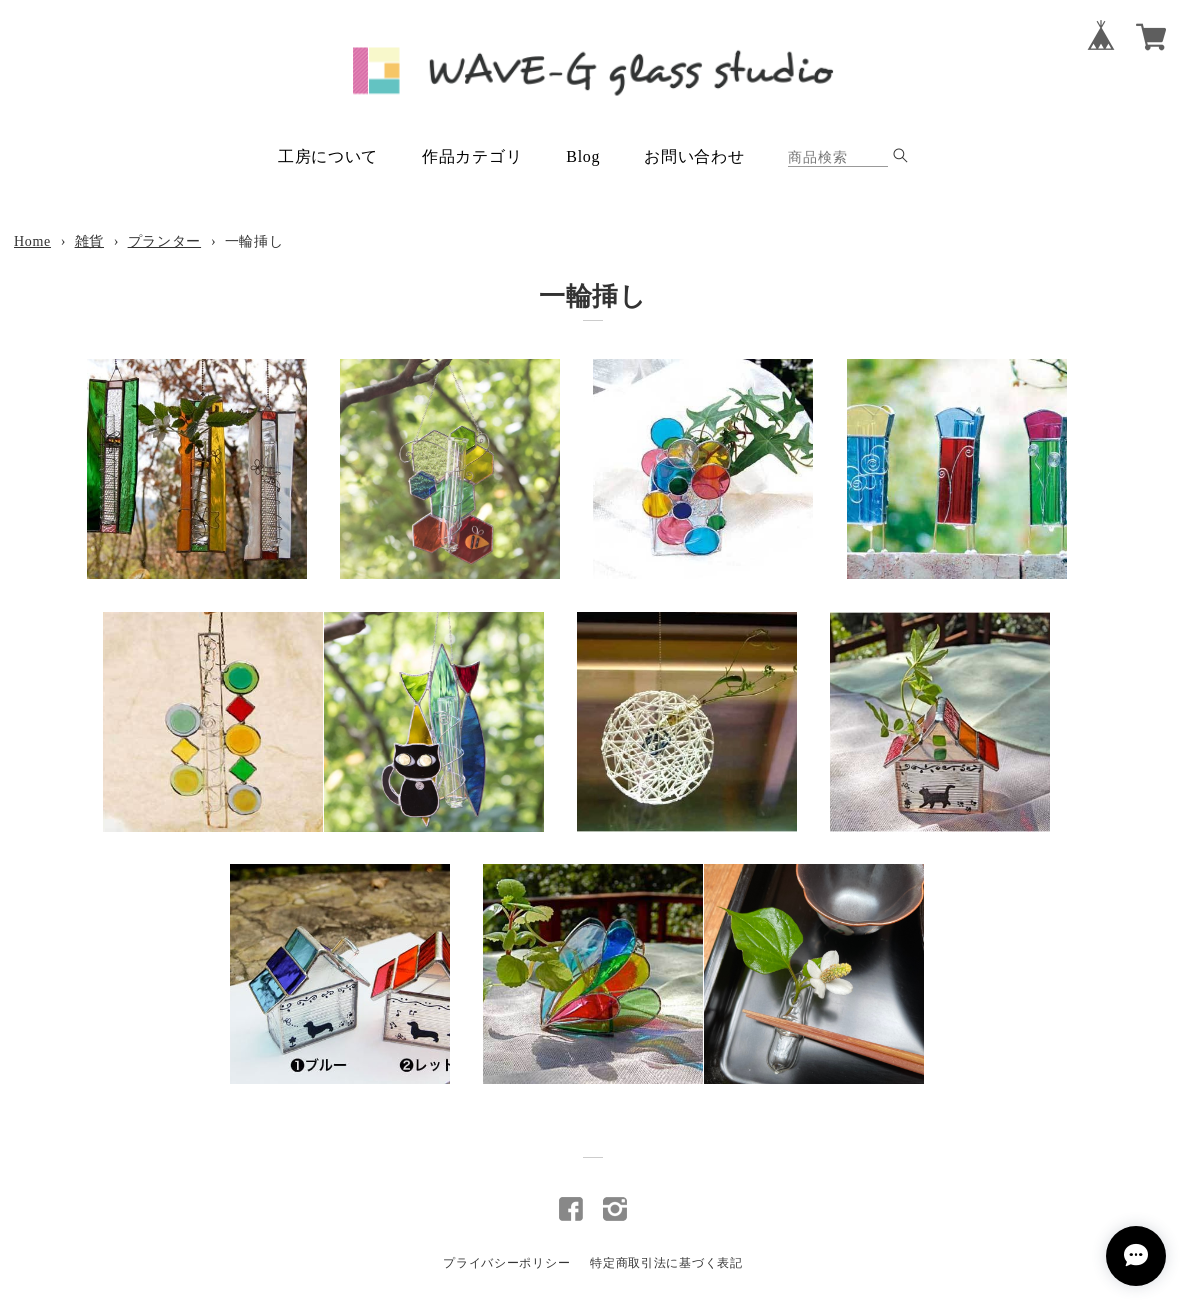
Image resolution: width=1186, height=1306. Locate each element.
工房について (328, 156)
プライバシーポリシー (506, 1263)
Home (32, 241)
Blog (583, 156)
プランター (165, 241)
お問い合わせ (694, 156)
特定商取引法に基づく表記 (666, 1263)
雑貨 (89, 241)
